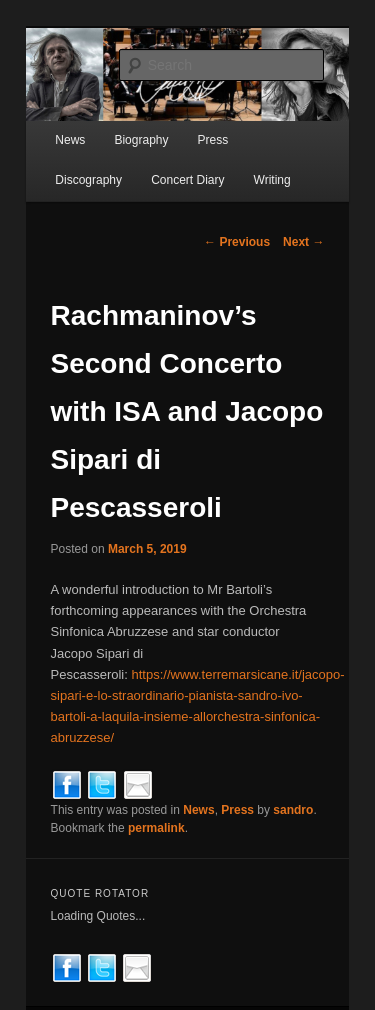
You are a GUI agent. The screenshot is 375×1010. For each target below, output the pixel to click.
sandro (293, 810)
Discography (88, 180)
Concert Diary (187, 180)
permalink (156, 828)
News (70, 140)
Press (213, 140)
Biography (141, 140)
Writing (272, 180)
